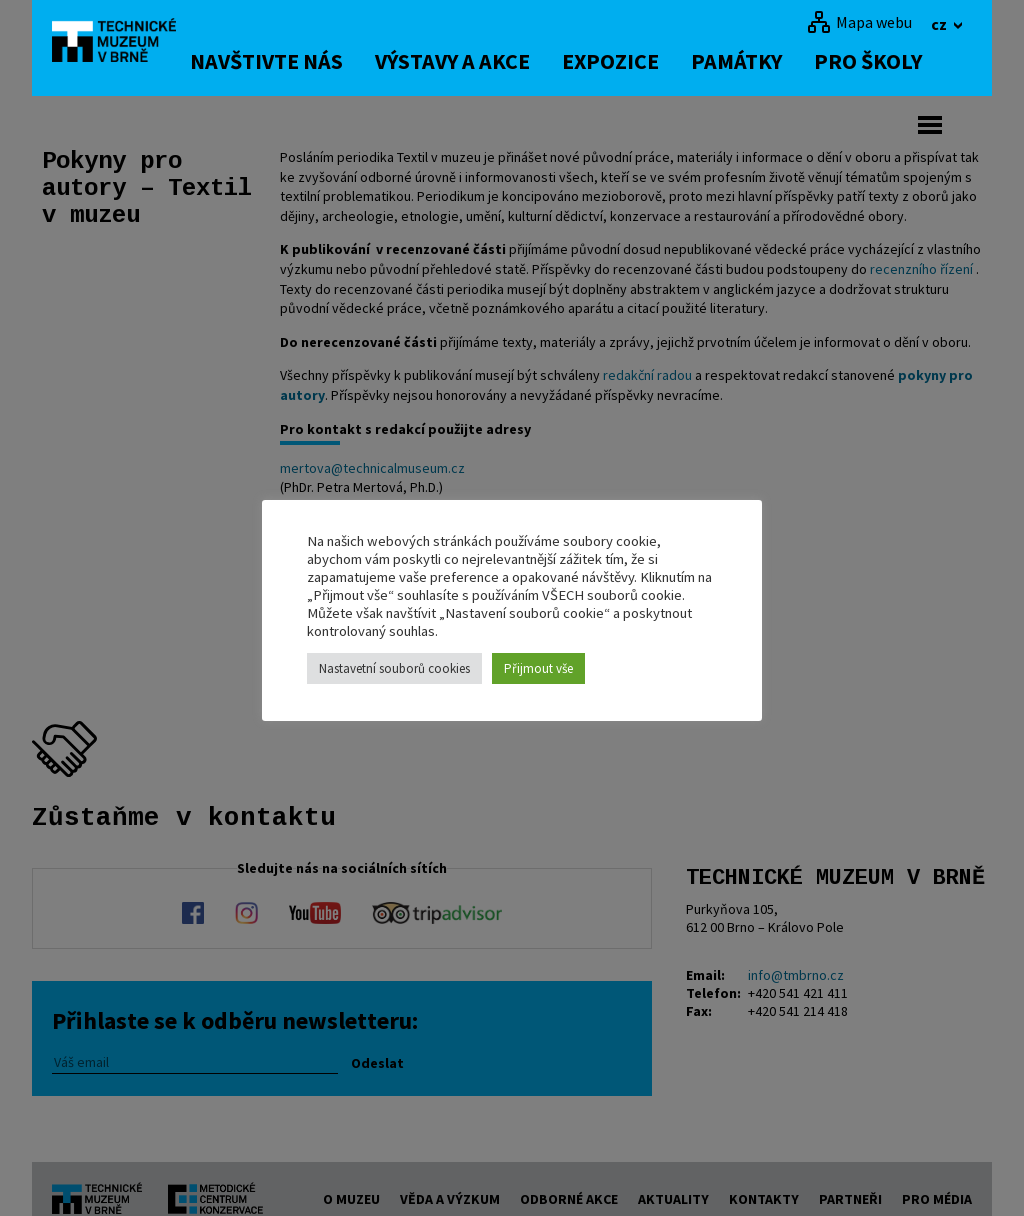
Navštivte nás (296, 61)
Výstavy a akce (482, 61)
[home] (126, 45)
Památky (766, 61)
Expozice (640, 61)
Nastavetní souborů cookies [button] (394, 668)
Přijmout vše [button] (538, 668)
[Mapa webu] (859, 22)
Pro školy (898, 61)
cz (940, 24)
